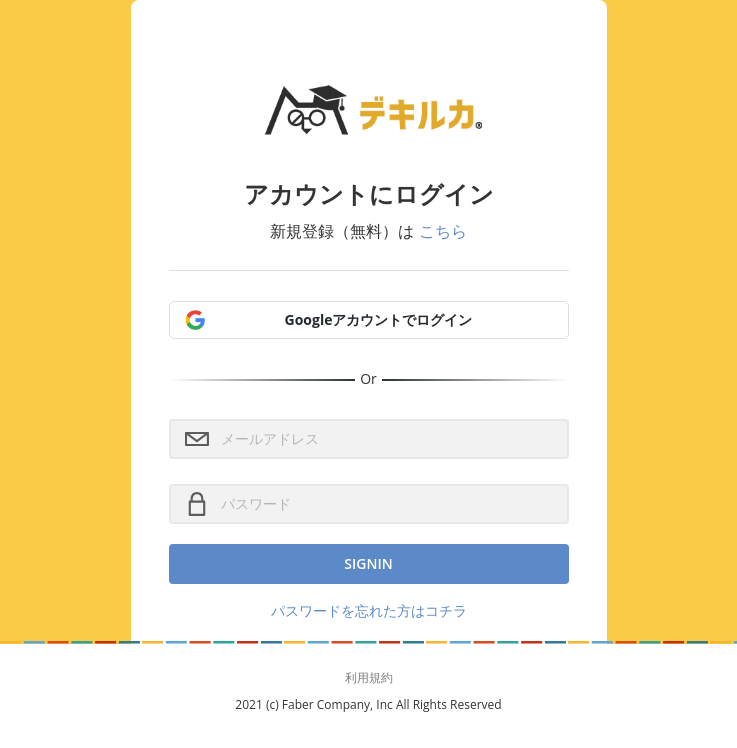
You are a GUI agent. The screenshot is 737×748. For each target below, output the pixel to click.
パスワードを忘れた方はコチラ (369, 610)
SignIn (368, 563)
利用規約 (369, 677)
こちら (443, 231)
